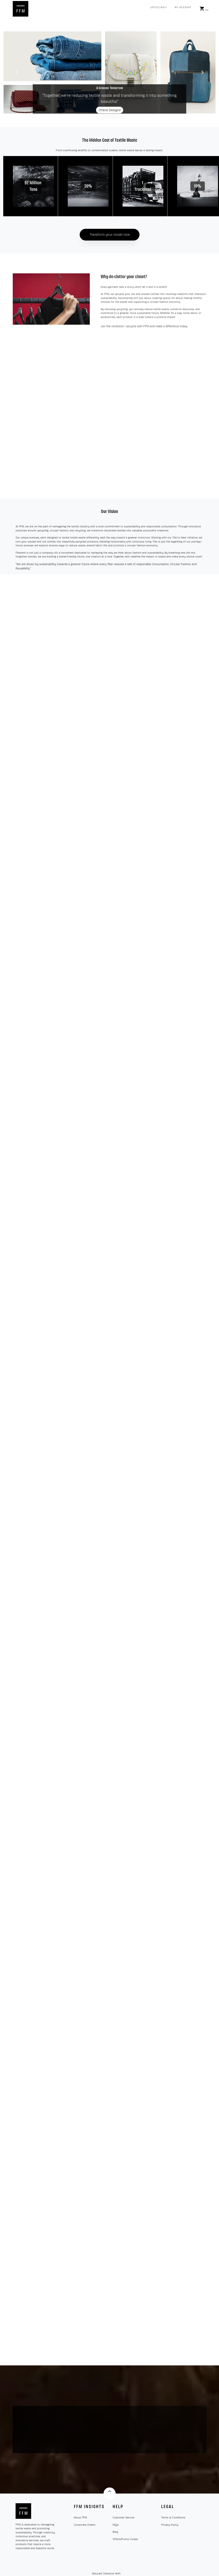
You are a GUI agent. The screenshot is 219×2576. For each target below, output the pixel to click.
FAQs (116, 2524)
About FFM (80, 2517)
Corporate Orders (84, 2524)
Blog (115, 2532)
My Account (183, 7)
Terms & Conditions (173, 2517)
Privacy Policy (169, 2524)
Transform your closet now (110, 234)
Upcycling (157, 7)
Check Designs (110, 110)
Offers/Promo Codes (125, 2539)
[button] (16, 72)
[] (204, 8)
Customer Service (123, 2517)
